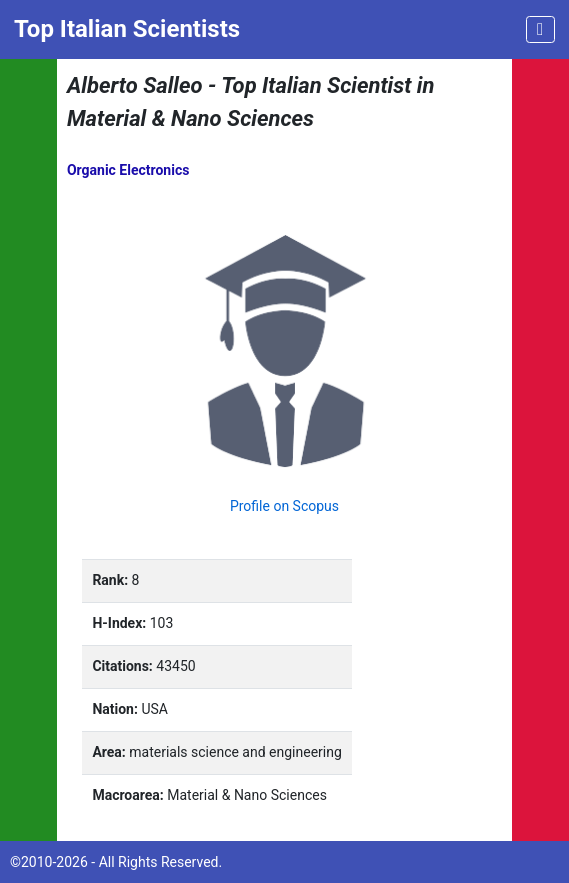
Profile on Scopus (284, 506)
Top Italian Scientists (127, 29)
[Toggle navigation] (540, 29)
